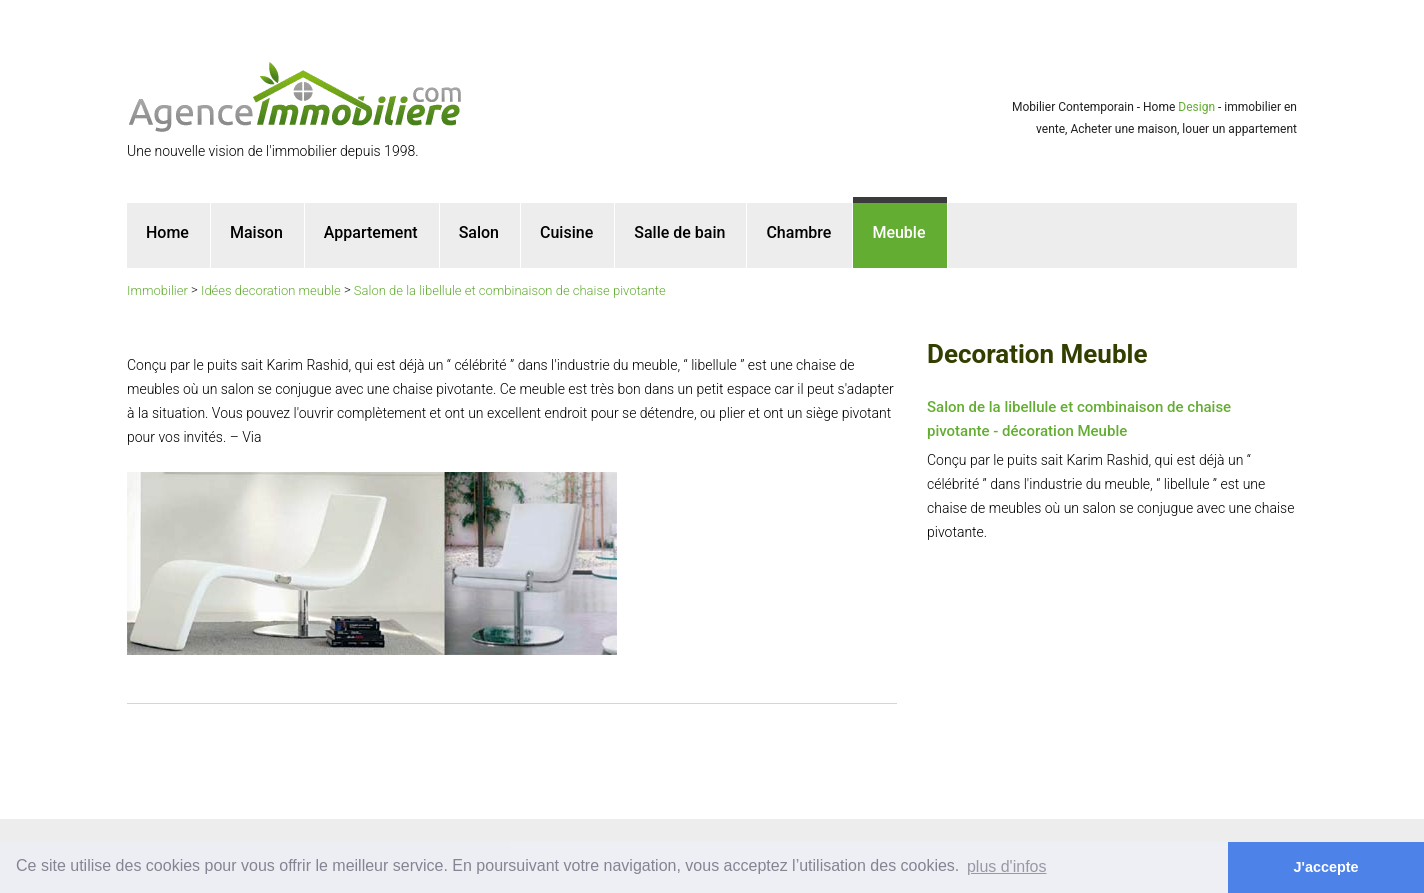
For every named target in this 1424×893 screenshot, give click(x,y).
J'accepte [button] (1326, 867)
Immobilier (157, 290)
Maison (256, 232)
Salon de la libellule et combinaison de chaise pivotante (510, 290)
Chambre (798, 232)
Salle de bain (679, 232)
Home (167, 232)
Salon (479, 232)
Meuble (898, 232)
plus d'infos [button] (1007, 866)
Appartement (371, 232)
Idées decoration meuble (271, 290)
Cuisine (566, 232)
